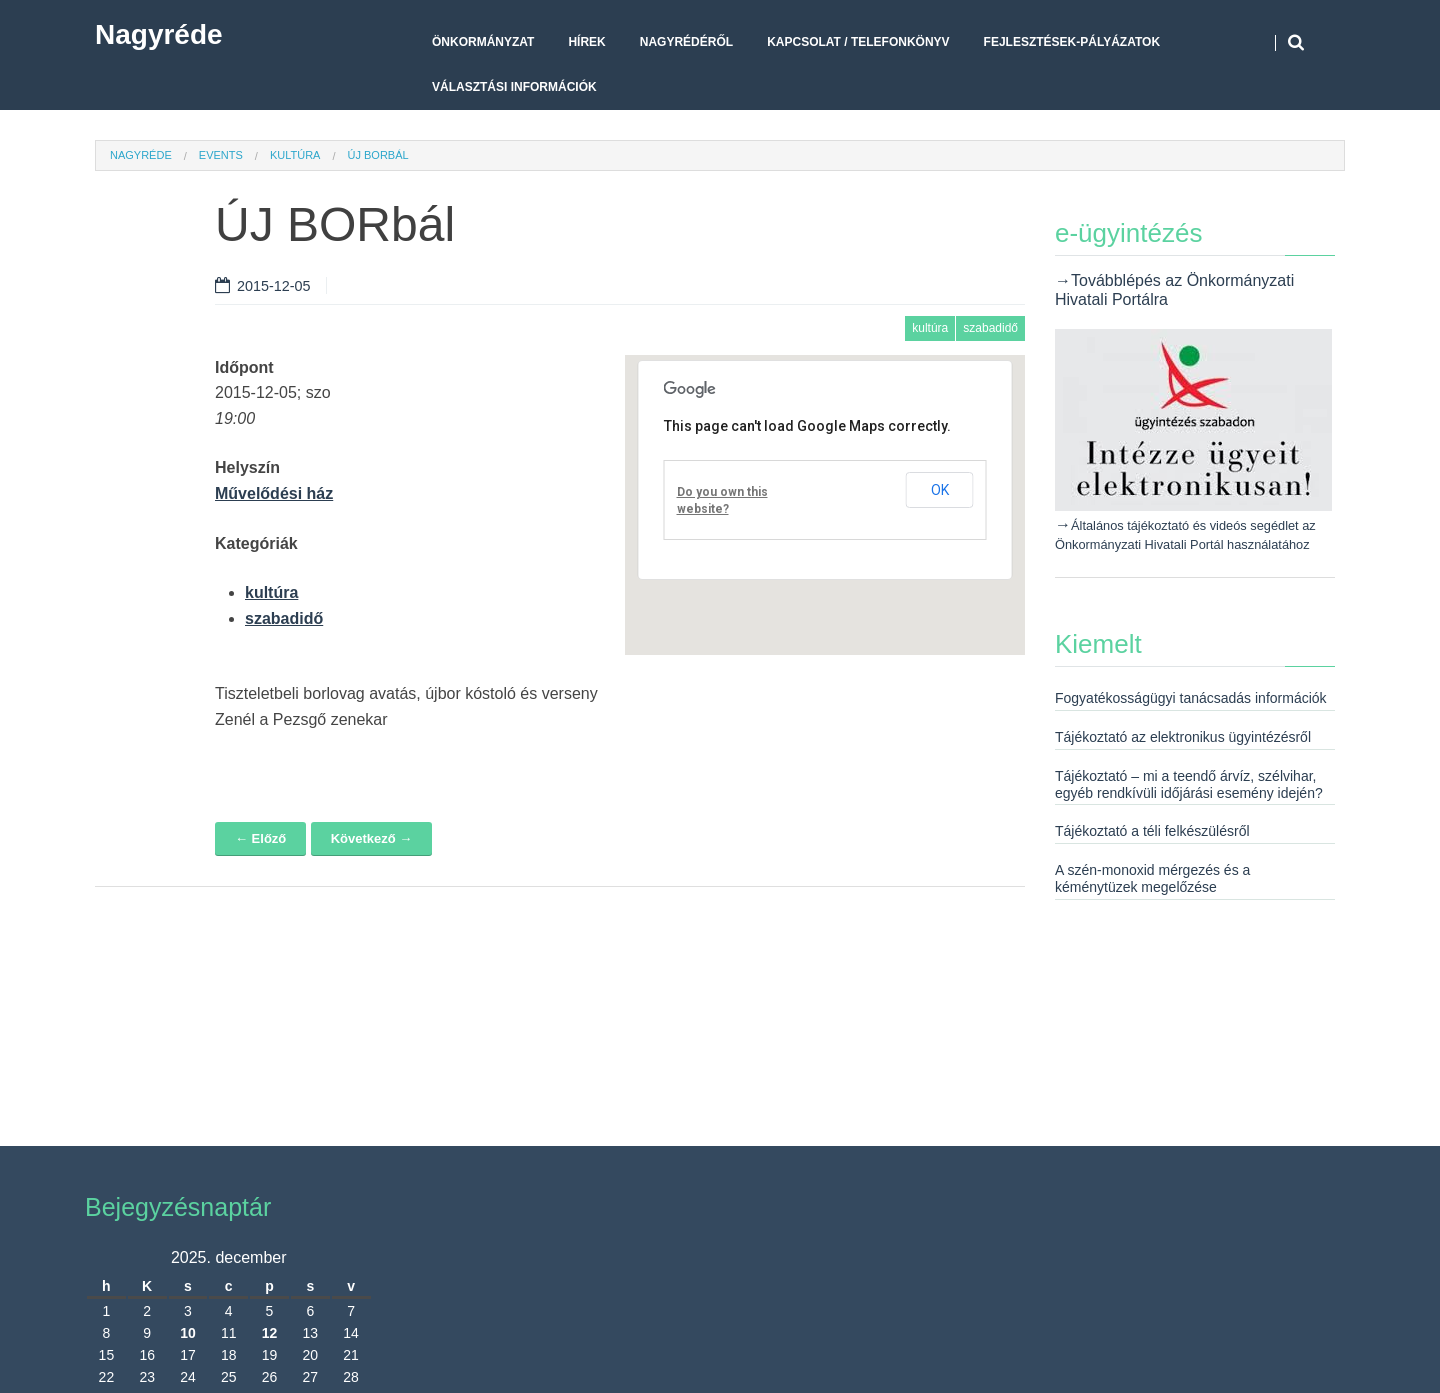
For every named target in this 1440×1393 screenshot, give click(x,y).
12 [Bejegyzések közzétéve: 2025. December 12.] (270, 1333)
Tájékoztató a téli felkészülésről (1152, 831)
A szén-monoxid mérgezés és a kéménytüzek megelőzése (1152, 878)
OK (940, 490)
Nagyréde (159, 34)
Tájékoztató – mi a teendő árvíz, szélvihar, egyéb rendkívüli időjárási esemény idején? (1189, 784)
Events (221, 155)
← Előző (260, 838)
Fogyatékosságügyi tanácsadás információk (1191, 698)
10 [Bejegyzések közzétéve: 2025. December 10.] (188, 1333)
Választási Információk (514, 87)
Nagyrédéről (686, 42)
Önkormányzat (483, 42)
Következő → (372, 838)
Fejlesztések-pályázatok (1072, 42)
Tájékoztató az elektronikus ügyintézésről (1183, 737)
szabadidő (990, 328)
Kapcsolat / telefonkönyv (858, 42)
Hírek (586, 42)
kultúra (295, 155)
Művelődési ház (274, 493)
